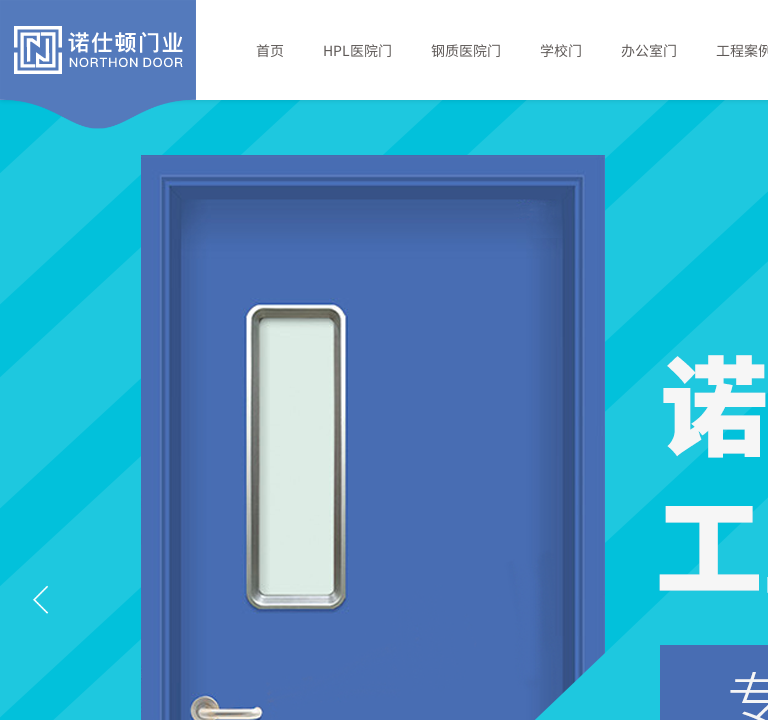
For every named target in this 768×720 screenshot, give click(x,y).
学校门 (561, 50)
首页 (270, 50)
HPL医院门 (357, 50)
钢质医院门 (466, 50)
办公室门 (649, 50)
